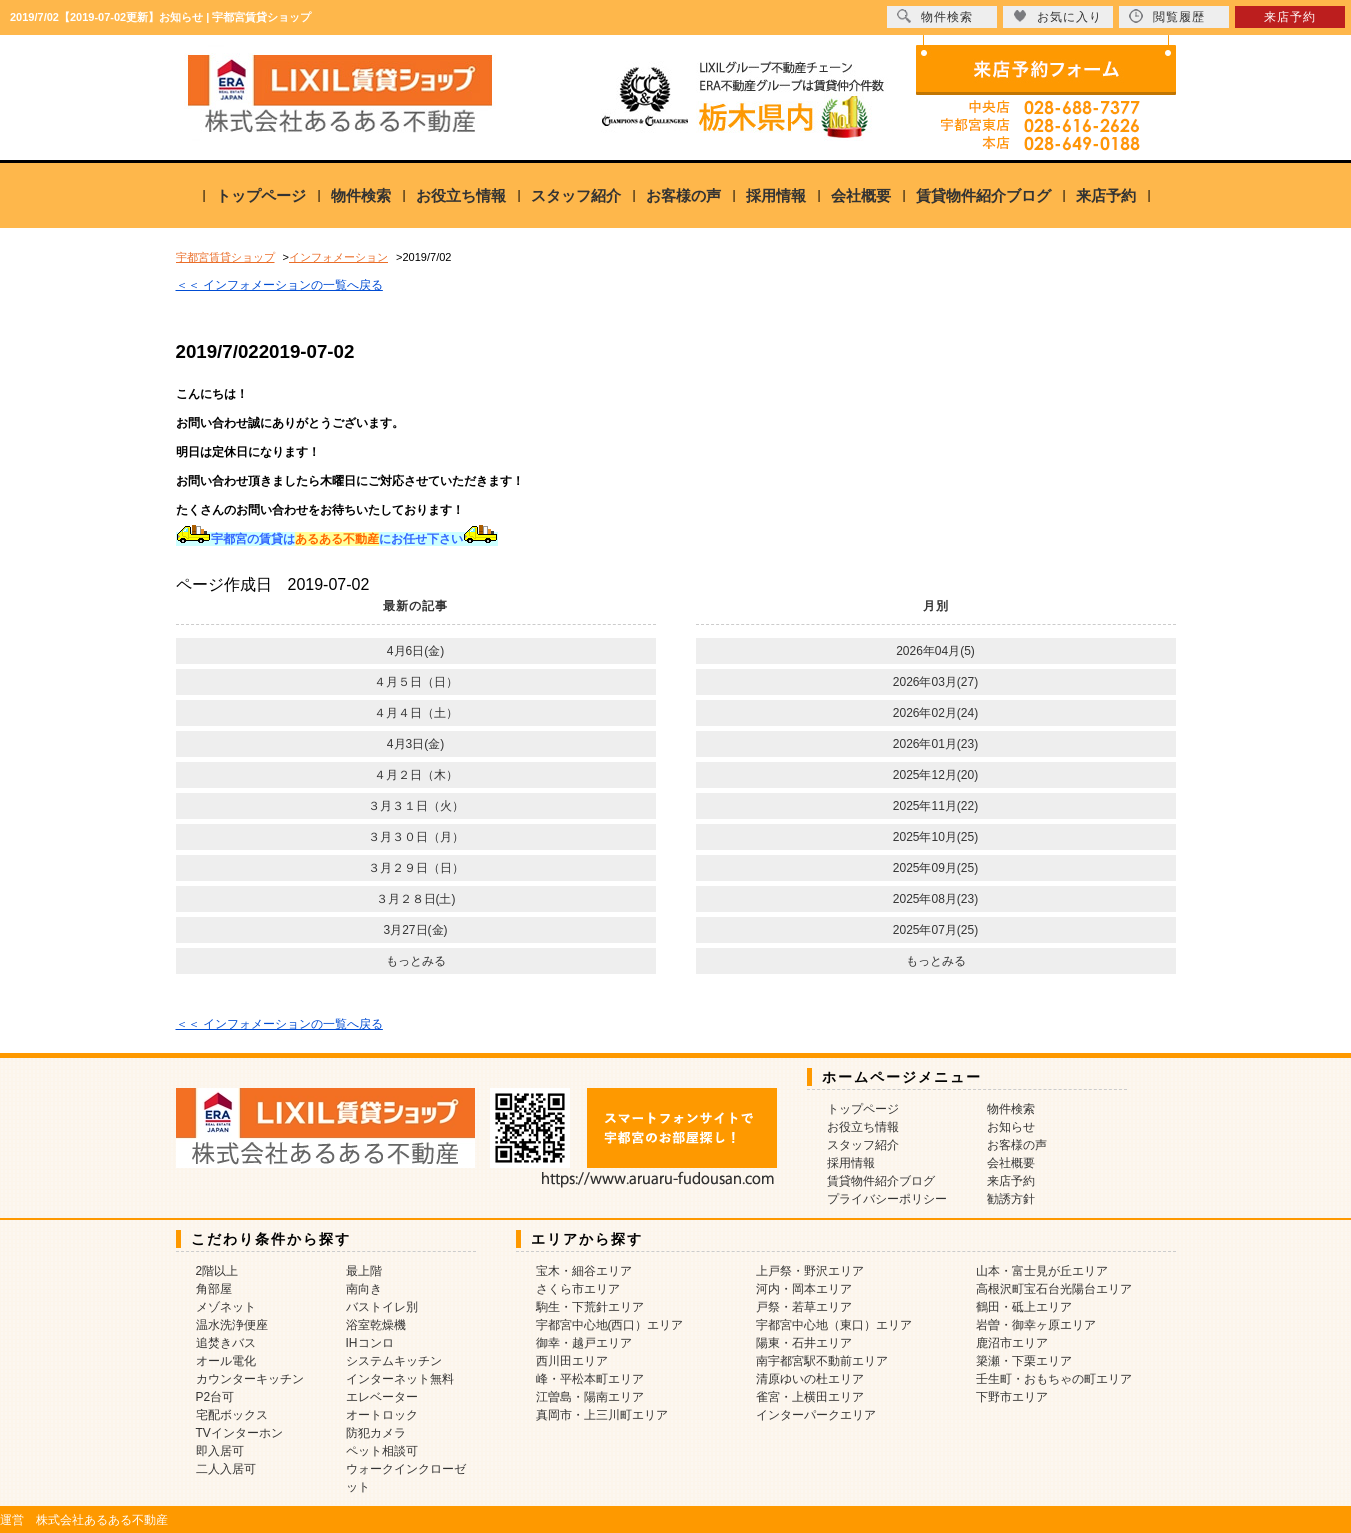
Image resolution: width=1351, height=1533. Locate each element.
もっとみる (416, 961)
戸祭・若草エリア (804, 1307)
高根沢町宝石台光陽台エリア (1054, 1289)
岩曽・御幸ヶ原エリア (1036, 1325)
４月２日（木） (416, 775)
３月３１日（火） (416, 806)
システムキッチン (394, 1361)
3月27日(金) (415, 930)
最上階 (364, 1271)
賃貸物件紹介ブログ (983, 195)
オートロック (382, 1415)
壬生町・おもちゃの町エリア (1054, 1379)
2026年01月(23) (935, 744)
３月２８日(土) (416, 899)
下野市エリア (1012, 1397)
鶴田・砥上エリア (1024, 1307)
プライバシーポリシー (887, 1199)
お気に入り (1057, 16)
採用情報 (776, 195)
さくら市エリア (578, 1289)
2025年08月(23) (935, 899)
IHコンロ (370, 1343)
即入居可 (220, 1451)
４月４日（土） (416, 713)
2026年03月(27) (935, 682)
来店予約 (1106, 195)
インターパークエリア (816, 1415)
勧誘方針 (1011, 1199)
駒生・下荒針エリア (590, 1307)
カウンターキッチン (250, 1379)
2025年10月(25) (935, 837)
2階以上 (217, 1271)
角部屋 (214, 1289)
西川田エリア (572, 1361)
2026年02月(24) (935, 713)
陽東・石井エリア (804, 1343)
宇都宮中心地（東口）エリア (834, 1325)
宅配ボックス (232, 1415)
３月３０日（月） (416, 837)
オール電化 (226, 1361)
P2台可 (215, 1397)
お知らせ (1011, 1127)
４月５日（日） (416, 682)
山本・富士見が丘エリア (1042, 1271)
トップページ (261, 195)
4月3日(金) (415, 744)
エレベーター (382, 1397)
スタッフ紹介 (576, 195)
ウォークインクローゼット (406, 1478)
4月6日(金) (415, 651)
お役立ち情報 (461, 195)
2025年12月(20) (935, 775)
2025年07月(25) (935, 930)
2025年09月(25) (935, 868)
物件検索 (361, 195)
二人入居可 (226, 1469)
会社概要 (861, 195)
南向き (364, 1289)
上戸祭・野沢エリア (810, 1271)
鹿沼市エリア (1012, 1343)
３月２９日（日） (416, 868)
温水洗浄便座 (232, 1325)
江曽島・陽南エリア (590, 1397)
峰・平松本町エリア (590, 1379)
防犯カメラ (376, 1433)
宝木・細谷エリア (584, 1271)
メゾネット (226, 1307)
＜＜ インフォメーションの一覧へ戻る (279, 285)
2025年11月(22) (935, 806)
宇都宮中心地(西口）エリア (610, 1325)
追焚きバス (226, 1343)
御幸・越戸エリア (584, 1343)
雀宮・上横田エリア (810, 1397)
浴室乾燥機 (376, 1325)
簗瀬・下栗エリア (1024, 1361)
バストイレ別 (382, 1307)
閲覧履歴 (1167, 16)
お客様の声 (683, 195)
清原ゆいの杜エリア (810, 1379)
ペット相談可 (382, 1451)
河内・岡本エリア (804, 1289)
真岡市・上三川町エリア (602, 1415)
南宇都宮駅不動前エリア (822, 1361)
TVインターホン (239, 1433)
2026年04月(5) (935, 651)
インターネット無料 (400, 1379)
